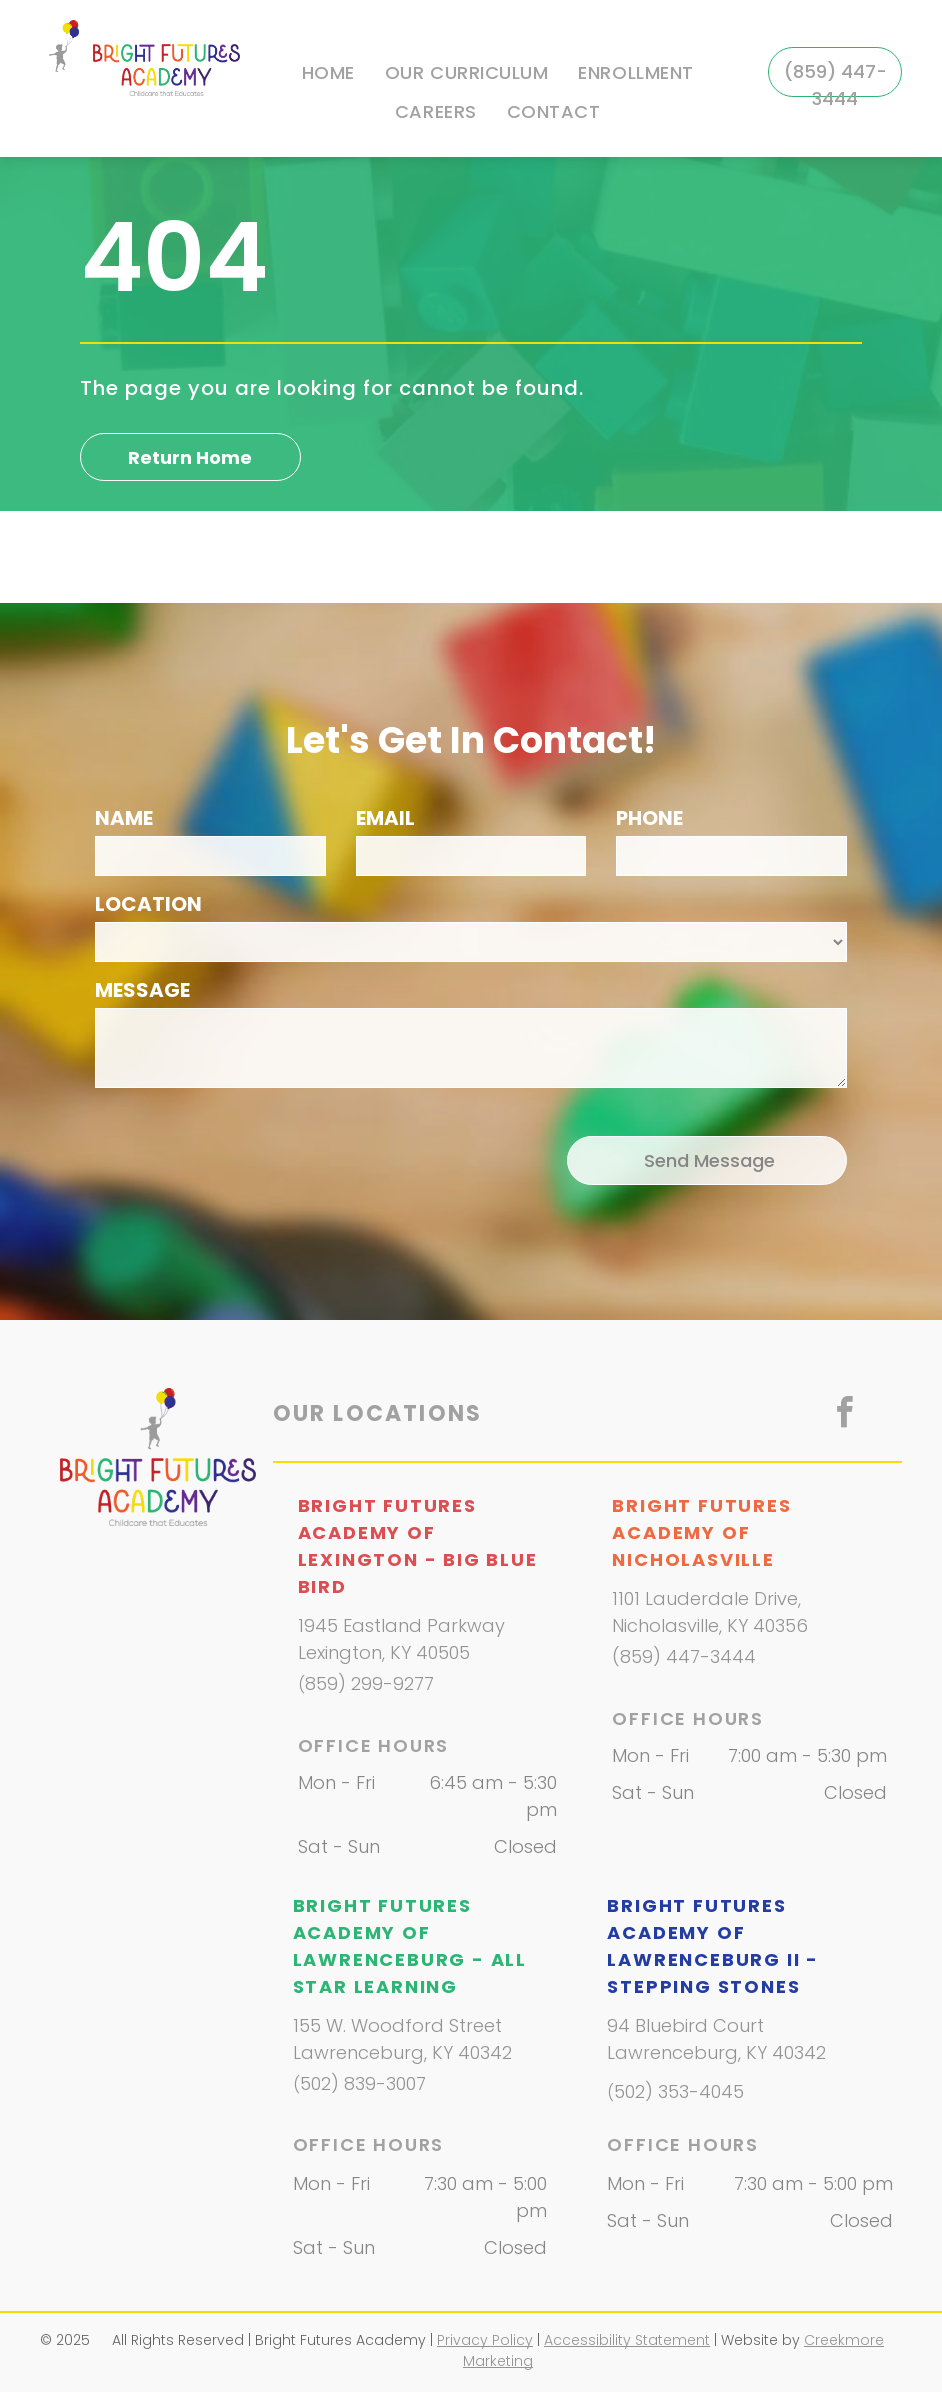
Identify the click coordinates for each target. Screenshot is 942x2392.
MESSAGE (142, 990)
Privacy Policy (485, 2340)
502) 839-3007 (363, 2083)
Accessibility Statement (627, 2340)
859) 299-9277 (369, 1683)
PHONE (649, 818)
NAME (124, 818)
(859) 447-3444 (684, 1656)
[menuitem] (328, 73)
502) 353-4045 (679, 2091)
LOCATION (148, 904)
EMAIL (385, 818)
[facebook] (844, 1415)
